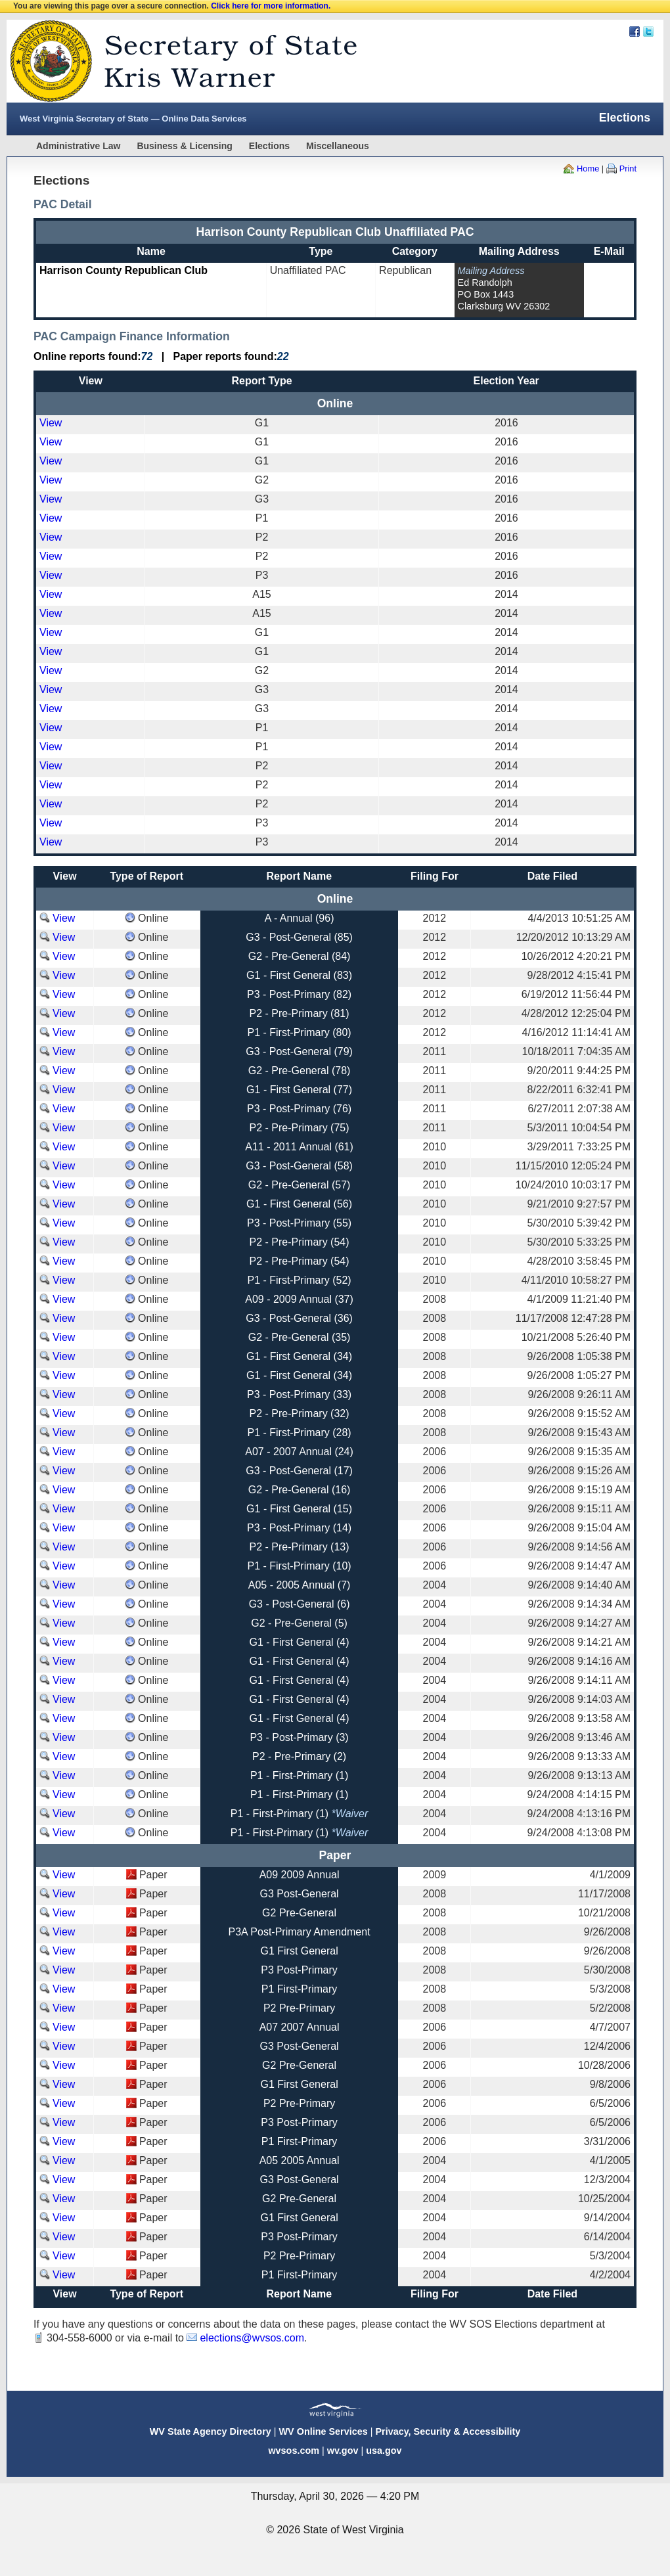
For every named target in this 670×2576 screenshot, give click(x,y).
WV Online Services (323, 2431)
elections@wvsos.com (252, 2337)
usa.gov (383, 2450)
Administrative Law (78, 146)
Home (588, 168)
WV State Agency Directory (210, 2431)
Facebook (634, 31)
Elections (269, 146)
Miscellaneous (337, 146)
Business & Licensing (184, 146)
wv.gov (343, 2450)
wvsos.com (293, 2450)
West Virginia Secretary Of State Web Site (176, 61)
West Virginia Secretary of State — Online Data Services (133, 119)
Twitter (648, 31)
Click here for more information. (270, 6)
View (50, 422)
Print (627, 168)
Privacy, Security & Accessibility (447, 2431)
